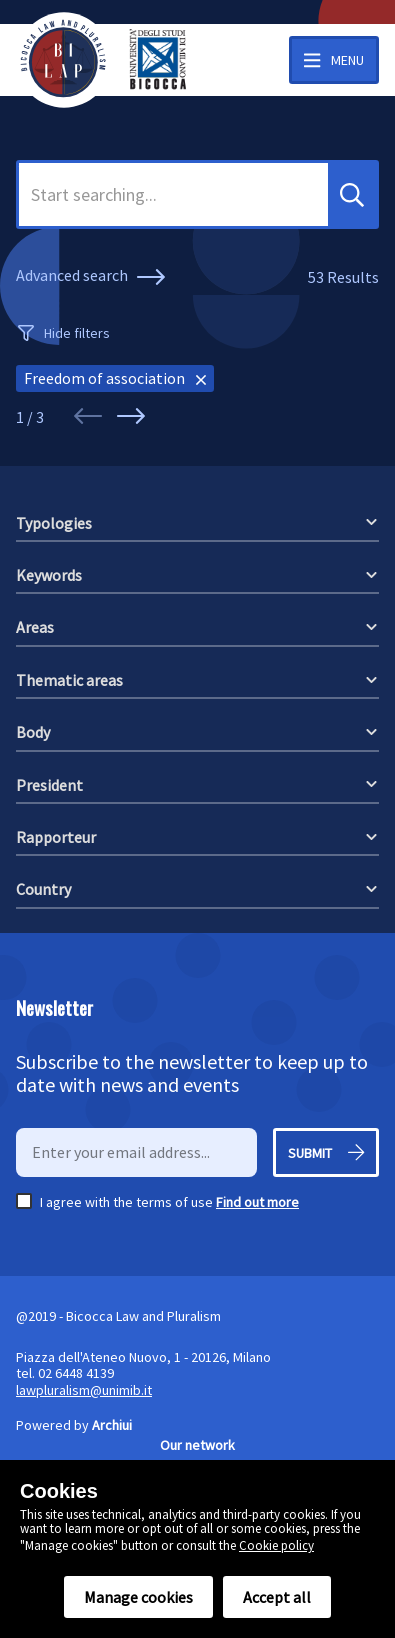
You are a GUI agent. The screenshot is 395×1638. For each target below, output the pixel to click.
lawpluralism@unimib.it (84, 1390)
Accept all (277, 1597)
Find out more (257, 1202)
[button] (352, 194)
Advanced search (93, 277)
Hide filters (77, 333)
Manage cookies (138, 1597)
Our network (197, 1445)
